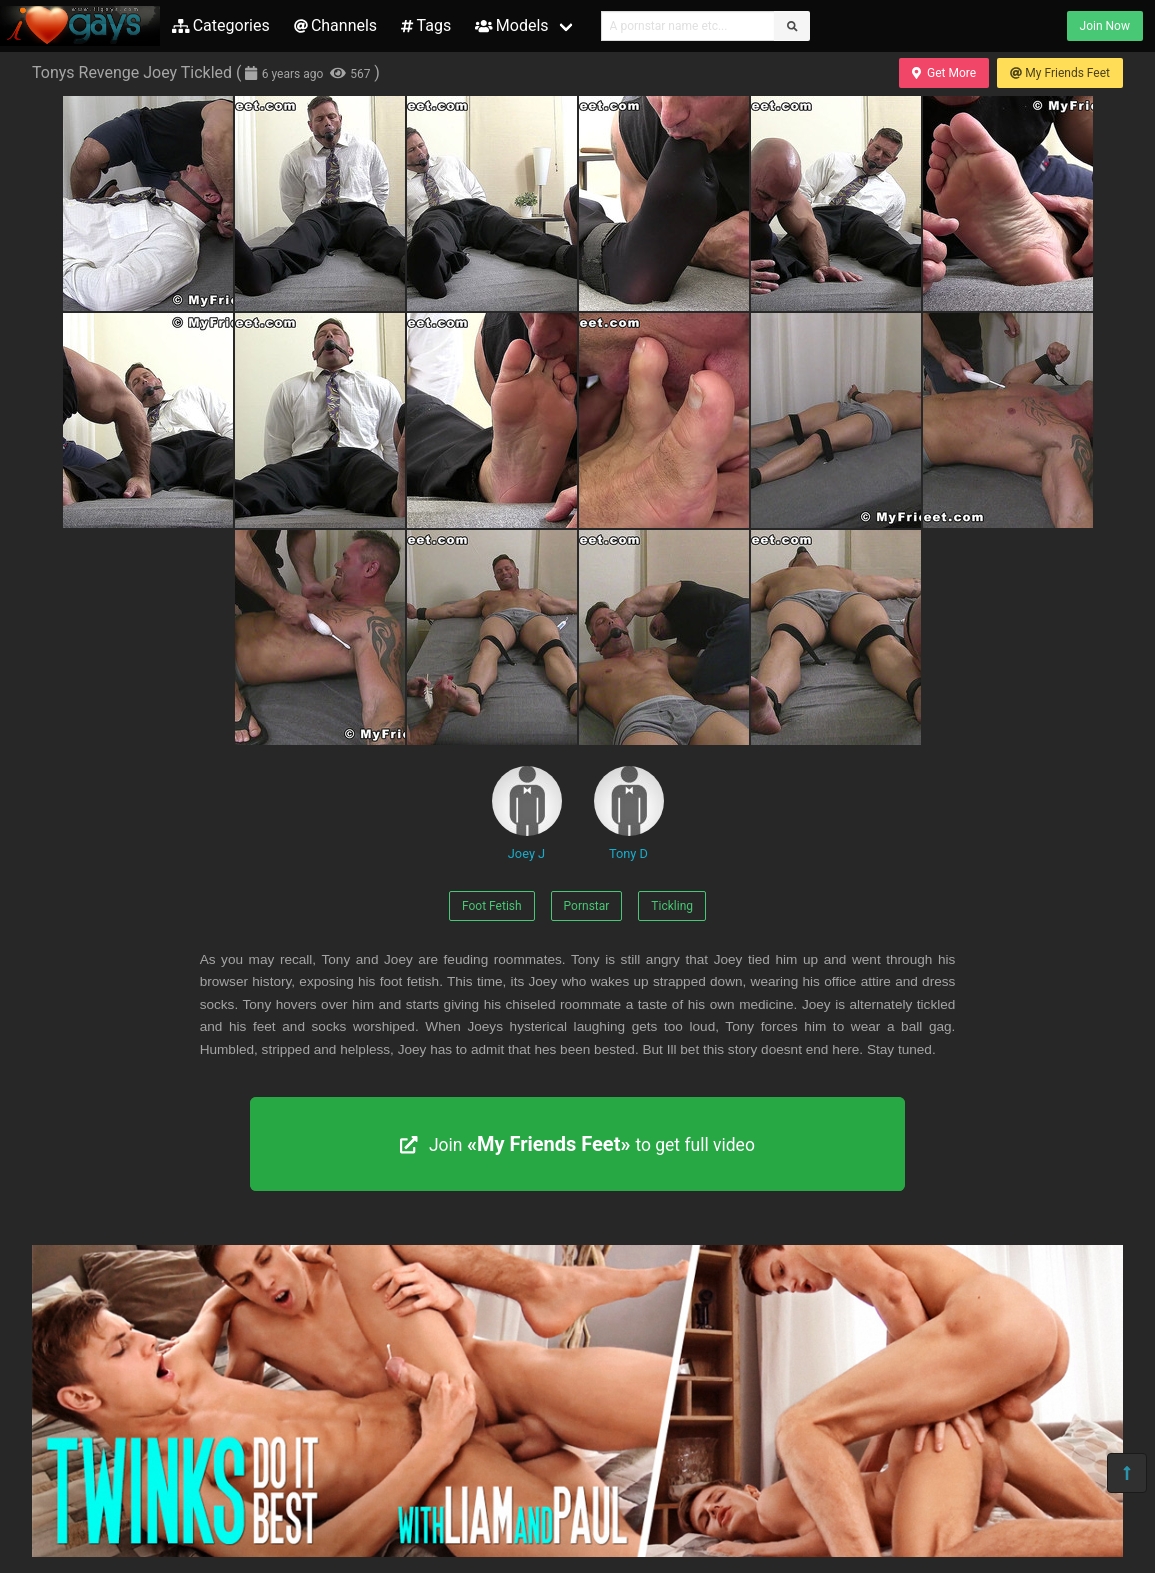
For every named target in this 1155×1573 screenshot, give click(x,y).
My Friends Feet (1060, 73)
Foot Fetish (492, 906)
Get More (944, 73)
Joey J (527, 813)
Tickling (672, 906)
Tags (426, 25)
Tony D (629, 813)
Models (511, 25)
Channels (335, 25)
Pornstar (587, 906)
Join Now (1105, 26)
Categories (221, 25)
